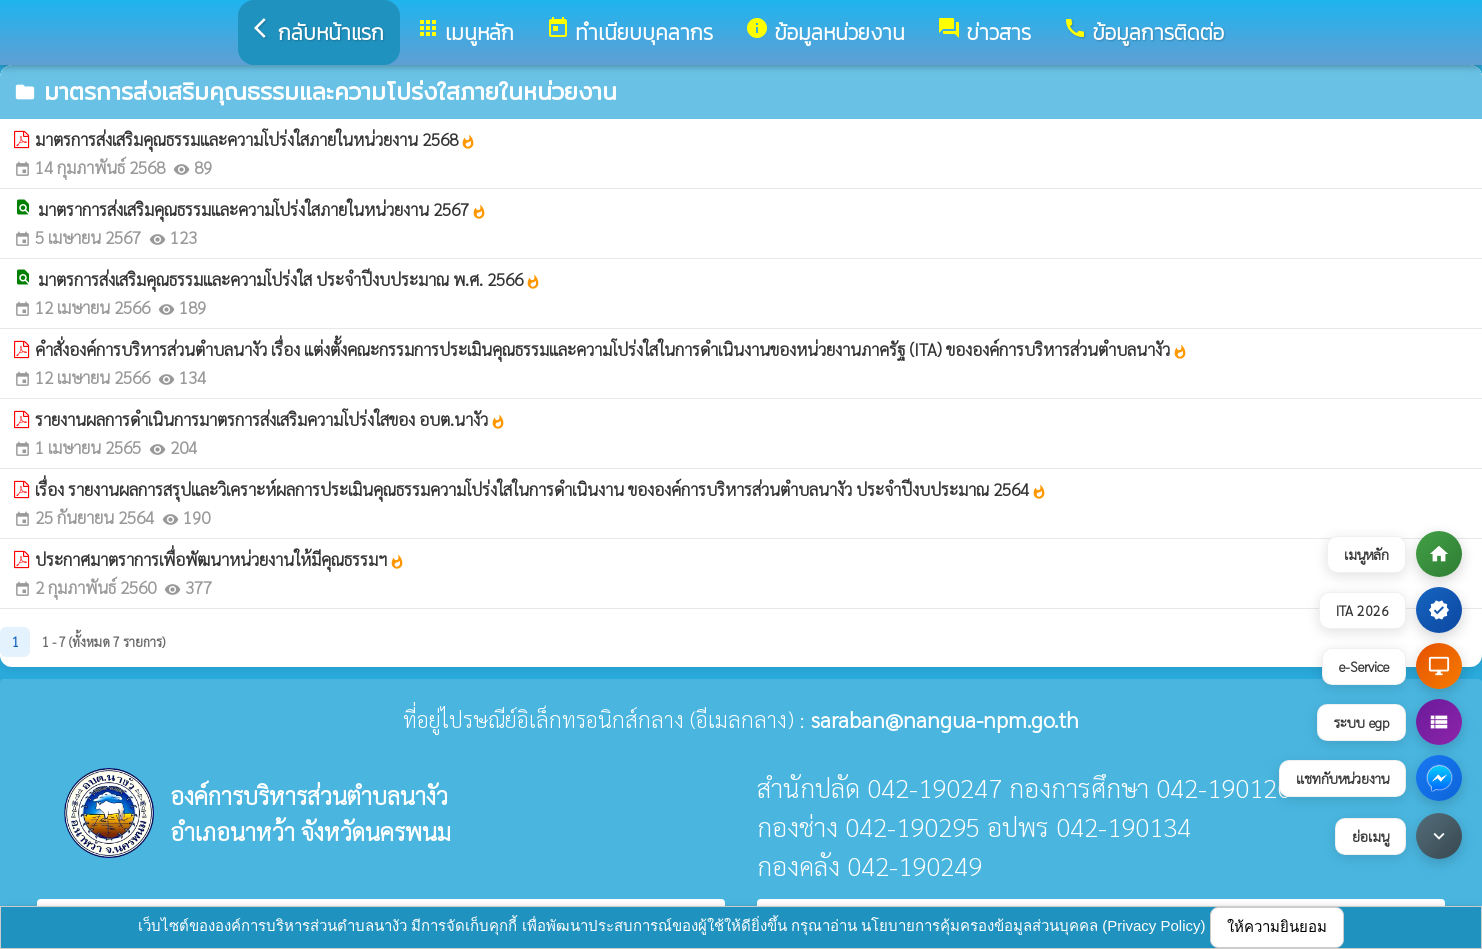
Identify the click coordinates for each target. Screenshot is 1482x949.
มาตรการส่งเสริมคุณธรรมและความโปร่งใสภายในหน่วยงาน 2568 (255, 139)
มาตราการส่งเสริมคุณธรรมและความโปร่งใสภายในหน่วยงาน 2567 (262, 209)
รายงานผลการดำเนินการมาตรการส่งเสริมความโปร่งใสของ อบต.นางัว (270, 419)
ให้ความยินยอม (1277, 926)
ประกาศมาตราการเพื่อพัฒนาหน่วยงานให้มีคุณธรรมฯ (220, 559)
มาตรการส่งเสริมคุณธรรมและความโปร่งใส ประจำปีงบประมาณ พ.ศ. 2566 (289, 279)
